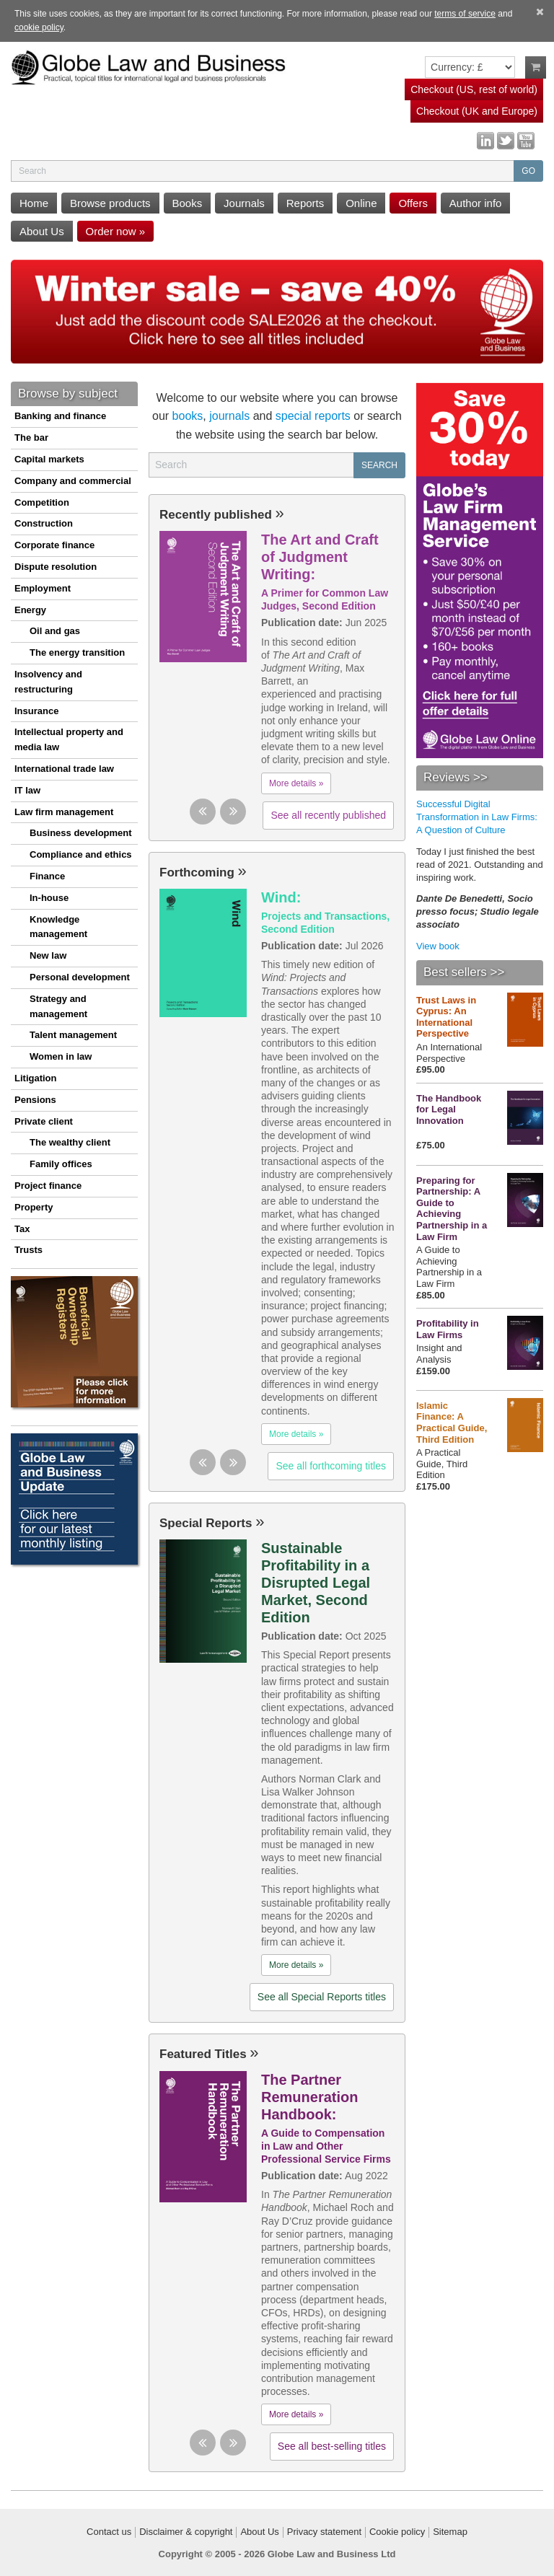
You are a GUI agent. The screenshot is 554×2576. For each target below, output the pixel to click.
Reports (305, 203)
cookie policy (38, 27)
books (187, 416)
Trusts (28, 1249)
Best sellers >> (463, 972)
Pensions (35, 1099)
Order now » (116, 231)
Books (187, 203)
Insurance (36, 710)
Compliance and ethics (81, 854)
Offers (413, 203)
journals (229, 416)
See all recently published (328, 815)
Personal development (80, 977)
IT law (27, 790)
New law (48, 955)
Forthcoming (203, 872)
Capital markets (49, 459)
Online (361, 203)
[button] (203, 812)
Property (33, 1207)
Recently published (221, 515)
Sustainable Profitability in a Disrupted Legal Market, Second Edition (315, 1582)
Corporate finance (54, 545)
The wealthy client (70, 1142)
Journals (244, 203)
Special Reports (211, 1523)
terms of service (465, 14)
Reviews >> (455, 777)
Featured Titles (209, 2054)
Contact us (109, 2532)
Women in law (61, 1056)
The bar (31, 437)
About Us (41, 231)
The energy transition (77, 652)
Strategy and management (58, 1006)
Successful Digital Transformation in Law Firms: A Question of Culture (476, 817)
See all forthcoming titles (331, 1466)
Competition (41, 502)
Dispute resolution (55, 566)
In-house (49, 897)
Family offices (61, 1164)
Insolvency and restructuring (48, 682)
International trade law (64, 768)
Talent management (73, 1034)
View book (438, 946)
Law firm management (63, 811)
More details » (296, 783)
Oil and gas (55, 630)
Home (33, 203)
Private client (43, 1121)
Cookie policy (397, 2532)
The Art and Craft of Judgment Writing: (320, 557)
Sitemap (450, 2532)
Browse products (110, 203)
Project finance (48, 1185)
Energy (30, 610)
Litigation (35, 1078)
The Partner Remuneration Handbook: (309, 2097)
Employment (42, 588)
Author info (475, 203)
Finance (47, 876)
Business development (81, 832)
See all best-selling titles (332, 2446)
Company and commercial (72, 480)
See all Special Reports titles (322, 1997)
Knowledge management (58, 927)
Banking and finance (60, 415)
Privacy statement (324, 2532)
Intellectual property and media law (68, 739)
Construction (43, 523)
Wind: (281, 897)
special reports (313, 416)
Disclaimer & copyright (185, 2532)
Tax (22, 1228)
